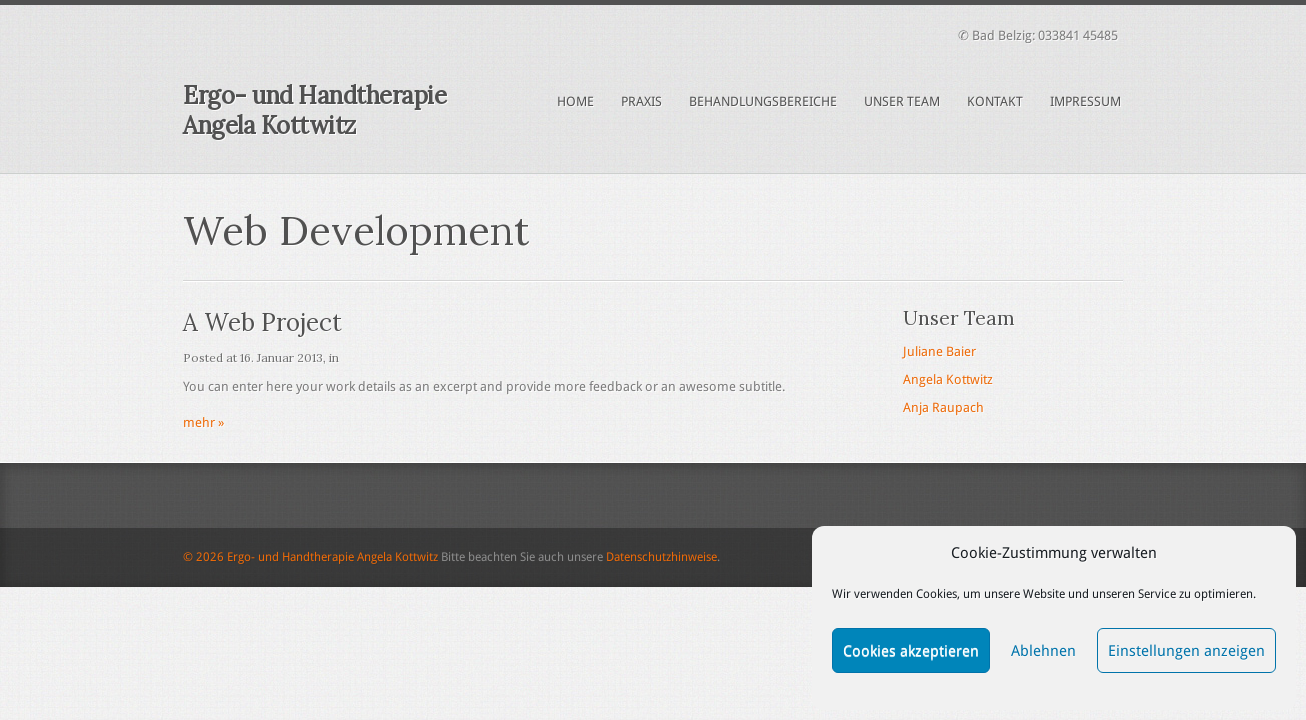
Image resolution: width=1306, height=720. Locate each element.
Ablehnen (1043, 651)
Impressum (1085, 101)
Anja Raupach (943, 407)
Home (575, 101)
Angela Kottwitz (948, 379)
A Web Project (262, 322)
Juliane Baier (939, 351)
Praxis (641, 101)
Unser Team (902, 101)
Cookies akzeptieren (911, 651)
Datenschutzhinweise (661, 557)
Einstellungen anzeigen (1186, 651)
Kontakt (995, 101)
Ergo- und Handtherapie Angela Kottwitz (314, 110)
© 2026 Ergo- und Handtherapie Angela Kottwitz (310, 557)
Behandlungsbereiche (763, 101)
